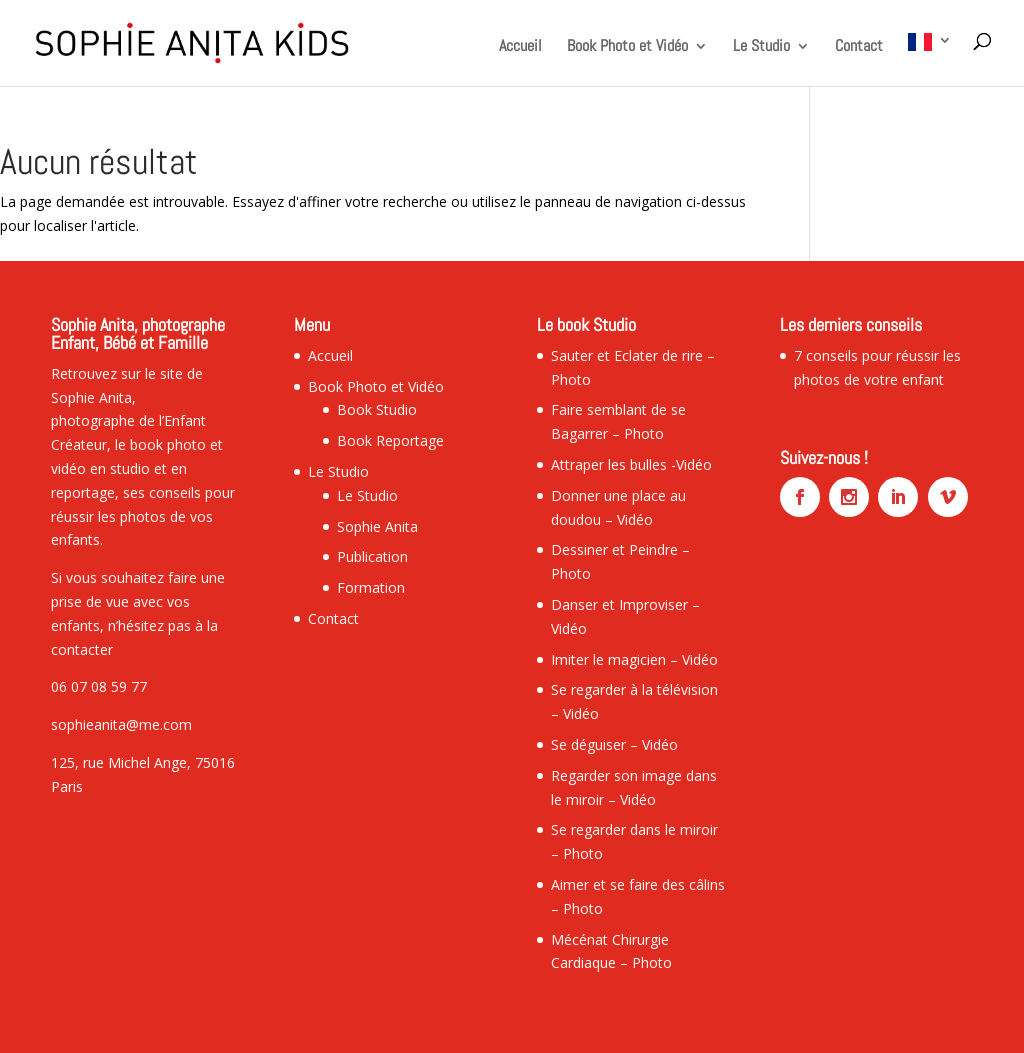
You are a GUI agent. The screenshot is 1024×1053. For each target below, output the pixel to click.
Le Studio (761, 47)
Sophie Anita (377, 526)
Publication (372, 556)
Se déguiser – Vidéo (614, 744)
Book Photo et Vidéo (627, 47)
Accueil (520, 47)
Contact (859, 47)
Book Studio (377, 409)
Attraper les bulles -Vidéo (631, 464)
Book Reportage (390, 440)
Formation (371, 587)
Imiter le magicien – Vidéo (634, 659)
